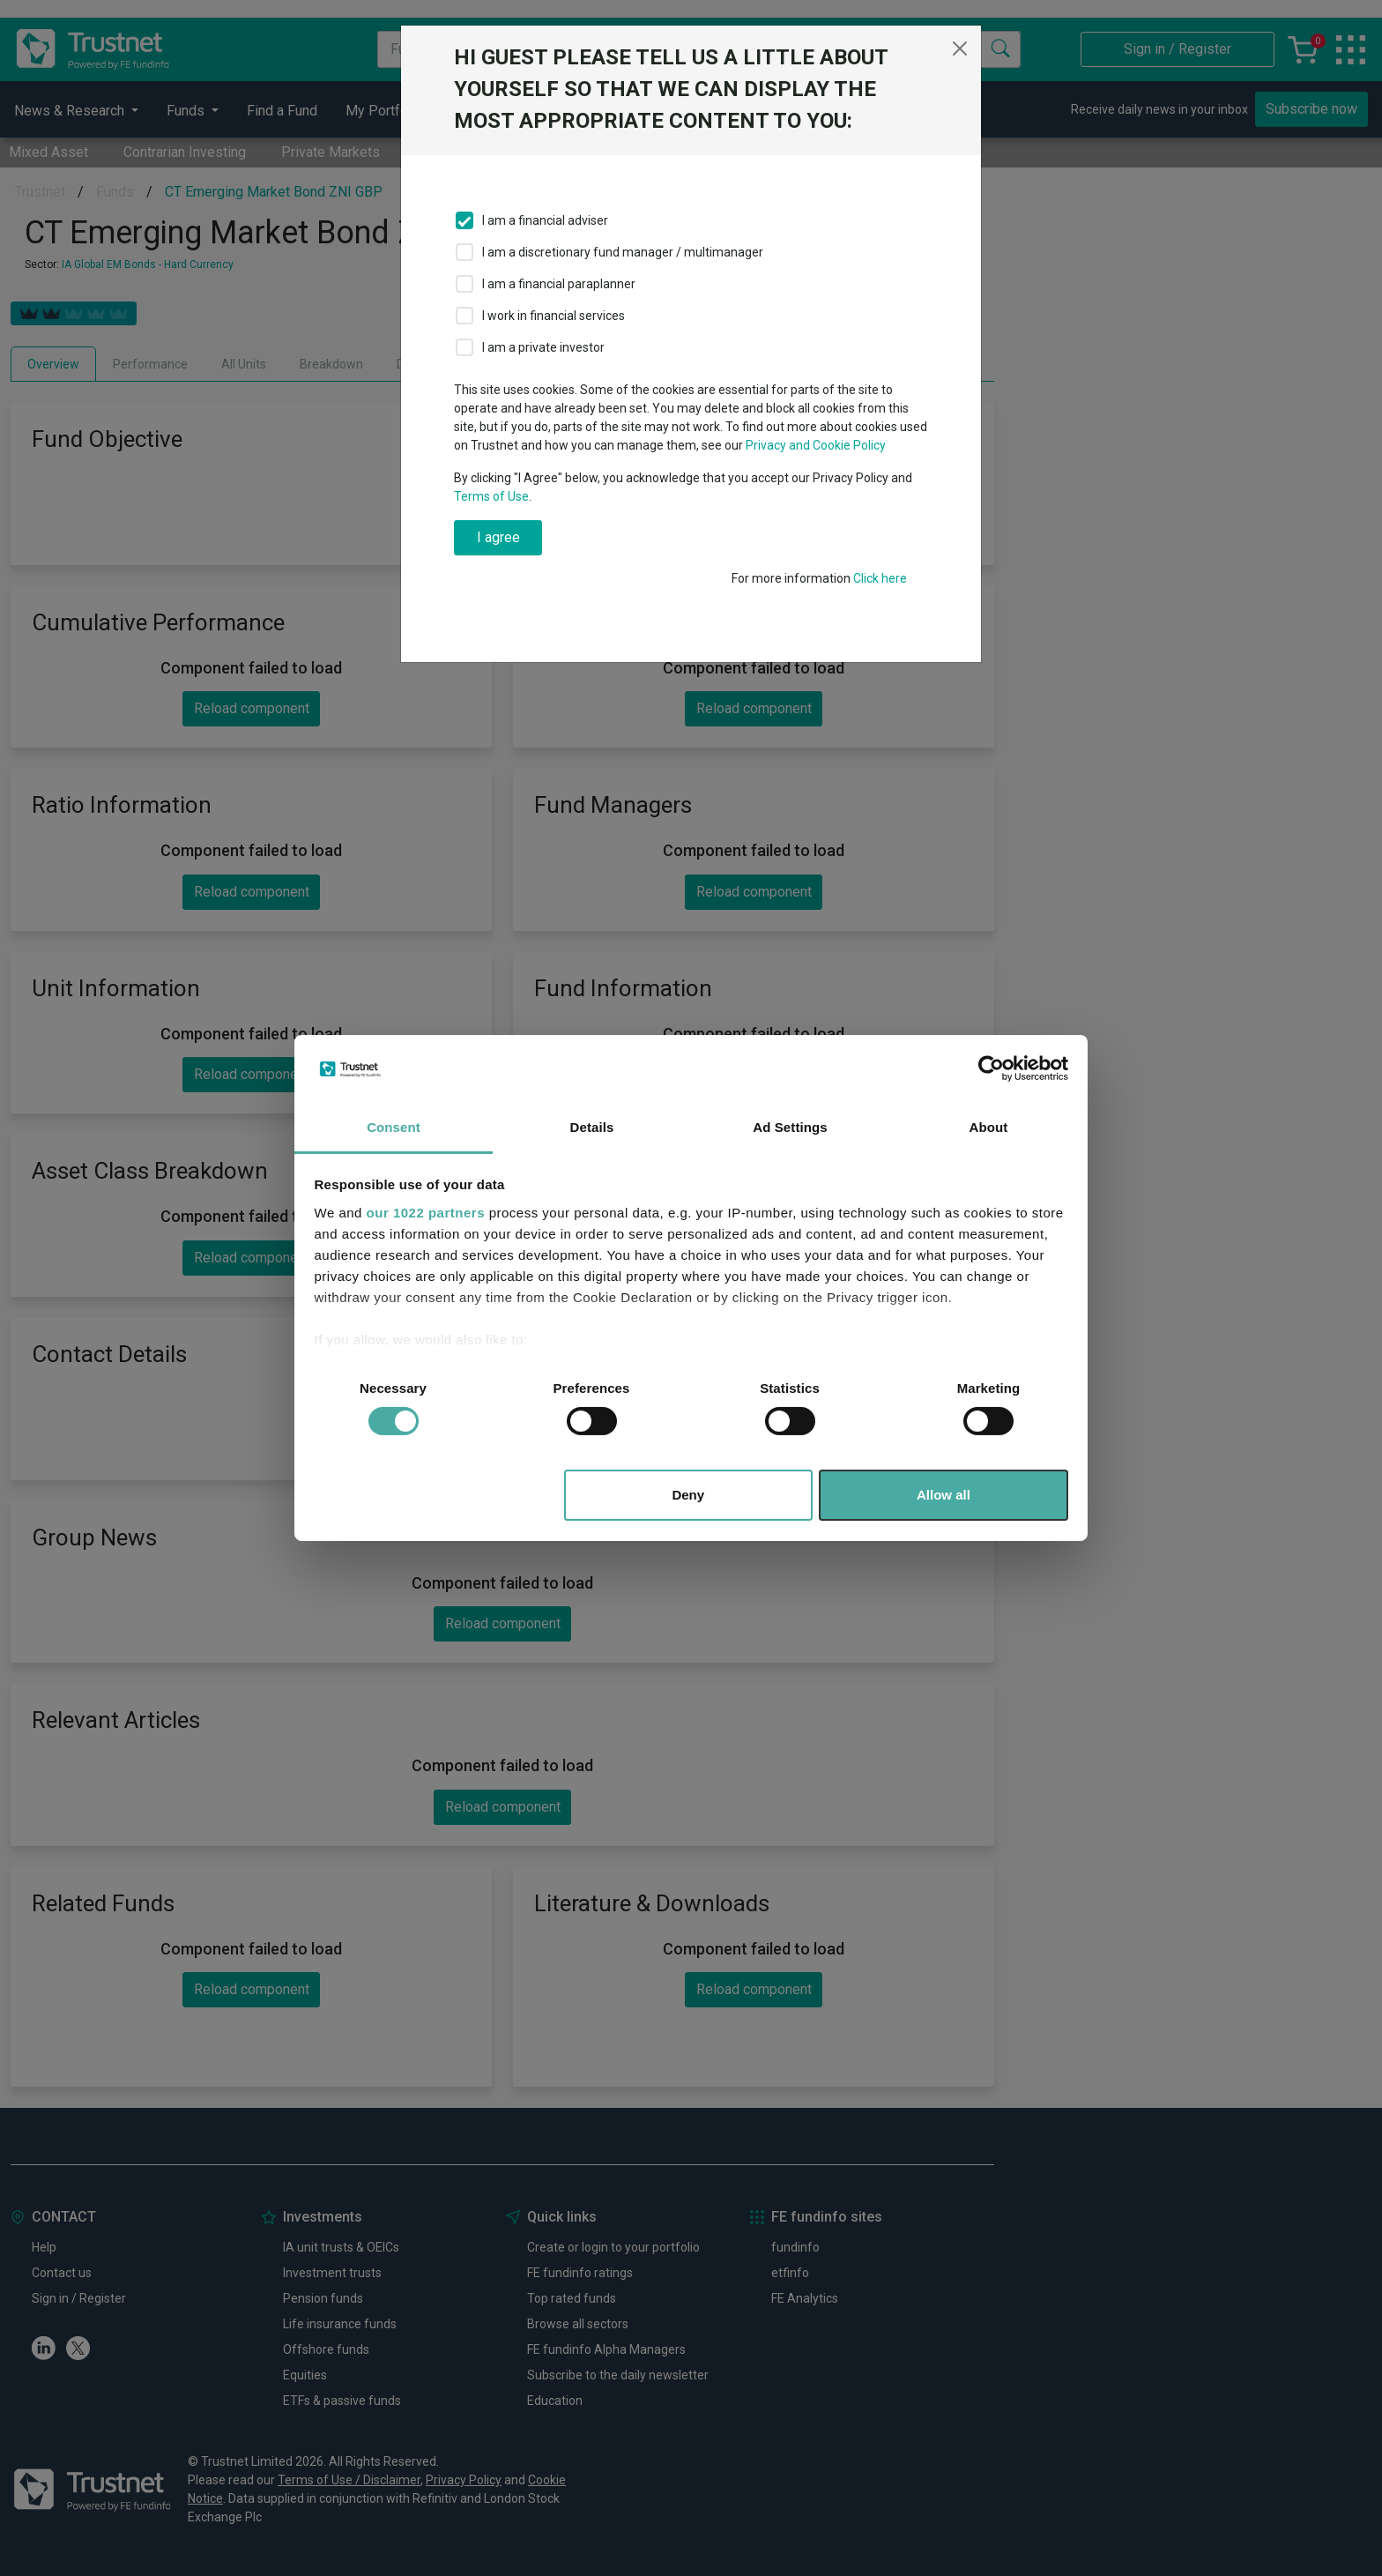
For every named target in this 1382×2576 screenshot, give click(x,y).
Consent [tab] (393, 1127)
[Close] (960, 48)
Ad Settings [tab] (790, 1127)
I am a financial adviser (545, 220)
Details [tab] (592, 1127)
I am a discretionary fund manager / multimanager (622, 252)
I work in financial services (553, 315)
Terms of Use (491, 496)
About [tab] (989, 1127)
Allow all (943, 1494)
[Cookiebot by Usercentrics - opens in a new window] (991, 1068)
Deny (688, 1494)
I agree (498, 537)
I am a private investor (543, 347)
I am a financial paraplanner (558, 284)
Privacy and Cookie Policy (816, 445)
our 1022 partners (426, 1212)
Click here (880, 578)
